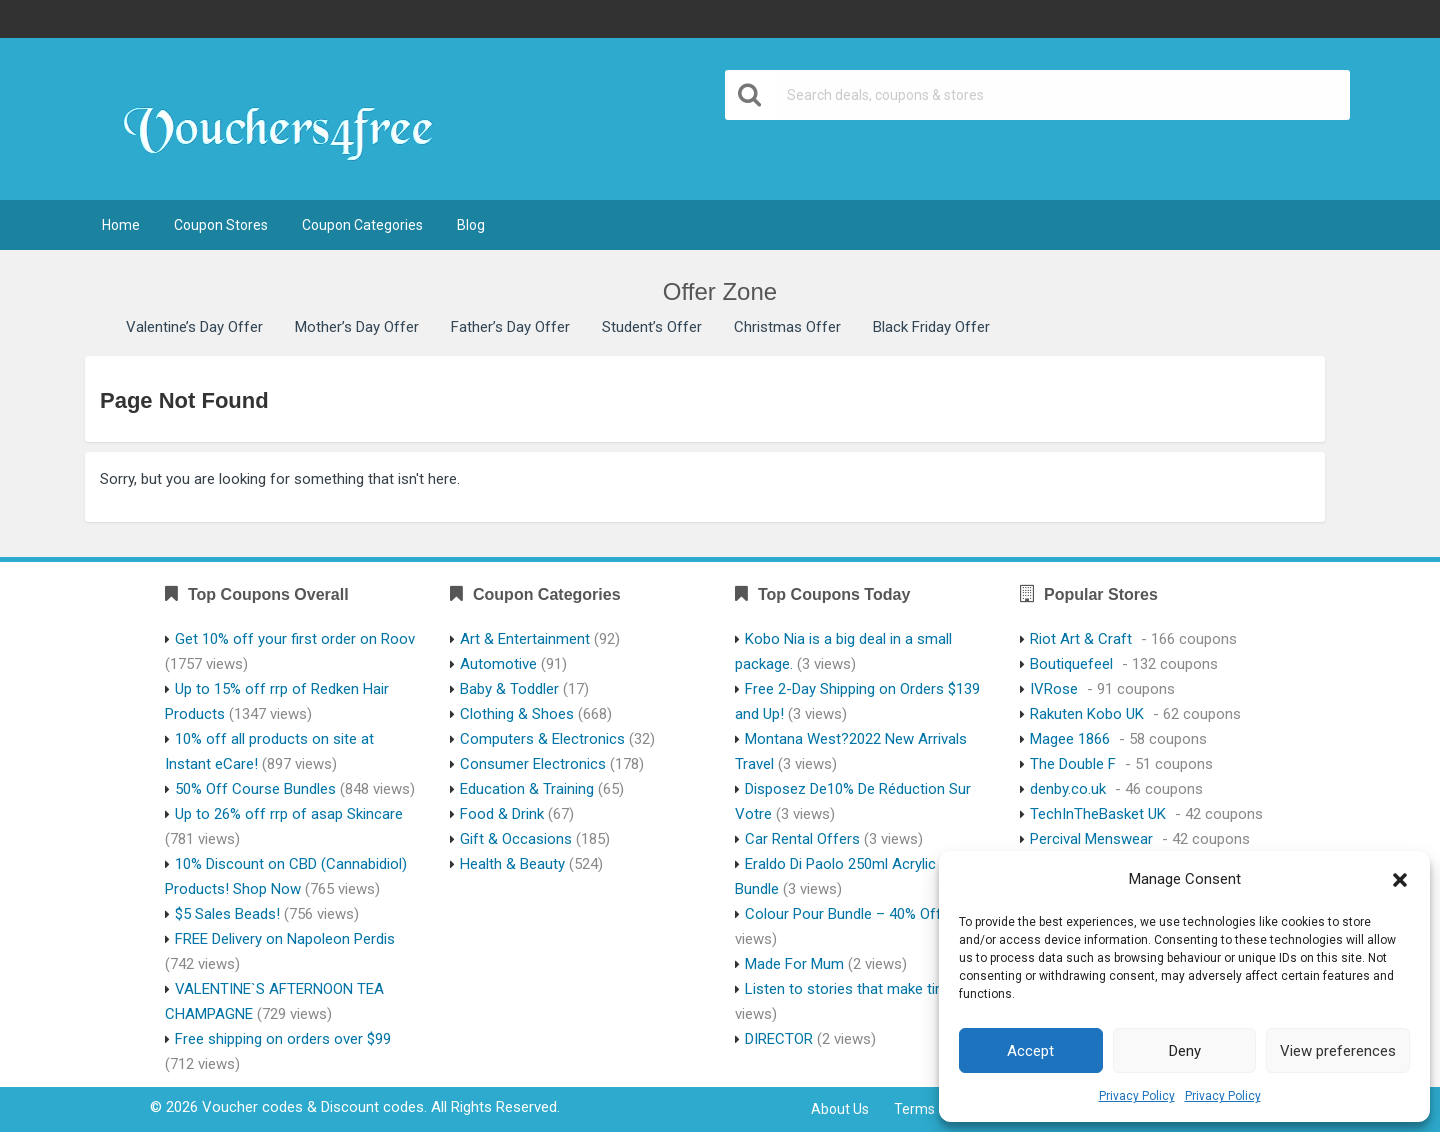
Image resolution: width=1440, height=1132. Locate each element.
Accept (1030, 1051)
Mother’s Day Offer (357, 327)
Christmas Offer (787, 327)
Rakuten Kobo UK (1087, 714)
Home (121, 225)
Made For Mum (794, 964)
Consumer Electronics (533, 764)
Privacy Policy (1137, 1096)
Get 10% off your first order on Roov (295, 639)
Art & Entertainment (525, 639)
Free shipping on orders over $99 (283, 1039)
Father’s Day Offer (510, 327)
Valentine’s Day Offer (194, 327)
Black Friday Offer (931, 327)
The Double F (1073, 764)
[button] (1400, 880)
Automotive (498, 664)
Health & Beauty (512, 864)
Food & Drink (502, 814)
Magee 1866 (1070, 739)
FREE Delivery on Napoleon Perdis (285, 939)
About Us (840, 1109)
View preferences (1338, 1051)
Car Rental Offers (802, 839)
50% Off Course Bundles (255, 789)
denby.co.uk (1068, 789)
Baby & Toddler (509, 689)
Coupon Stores (221, 225)
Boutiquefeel (1071, 664)
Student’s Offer (652, 327)
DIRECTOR (779, 1039)
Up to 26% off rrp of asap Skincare (289, 814)
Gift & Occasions (516, 839)
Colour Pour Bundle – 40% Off (843, 914)
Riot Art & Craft (1081, 639)
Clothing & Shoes (517, 714)
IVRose (1054, 689)
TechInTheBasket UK (1098, 814)
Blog (471, 225)
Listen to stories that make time (850, 989)
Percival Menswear (1091, 839)
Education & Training (527, 789)
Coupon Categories (362, 225)
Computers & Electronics (542, 739)
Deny (1185, 1051)
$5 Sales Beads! (227, 914)
